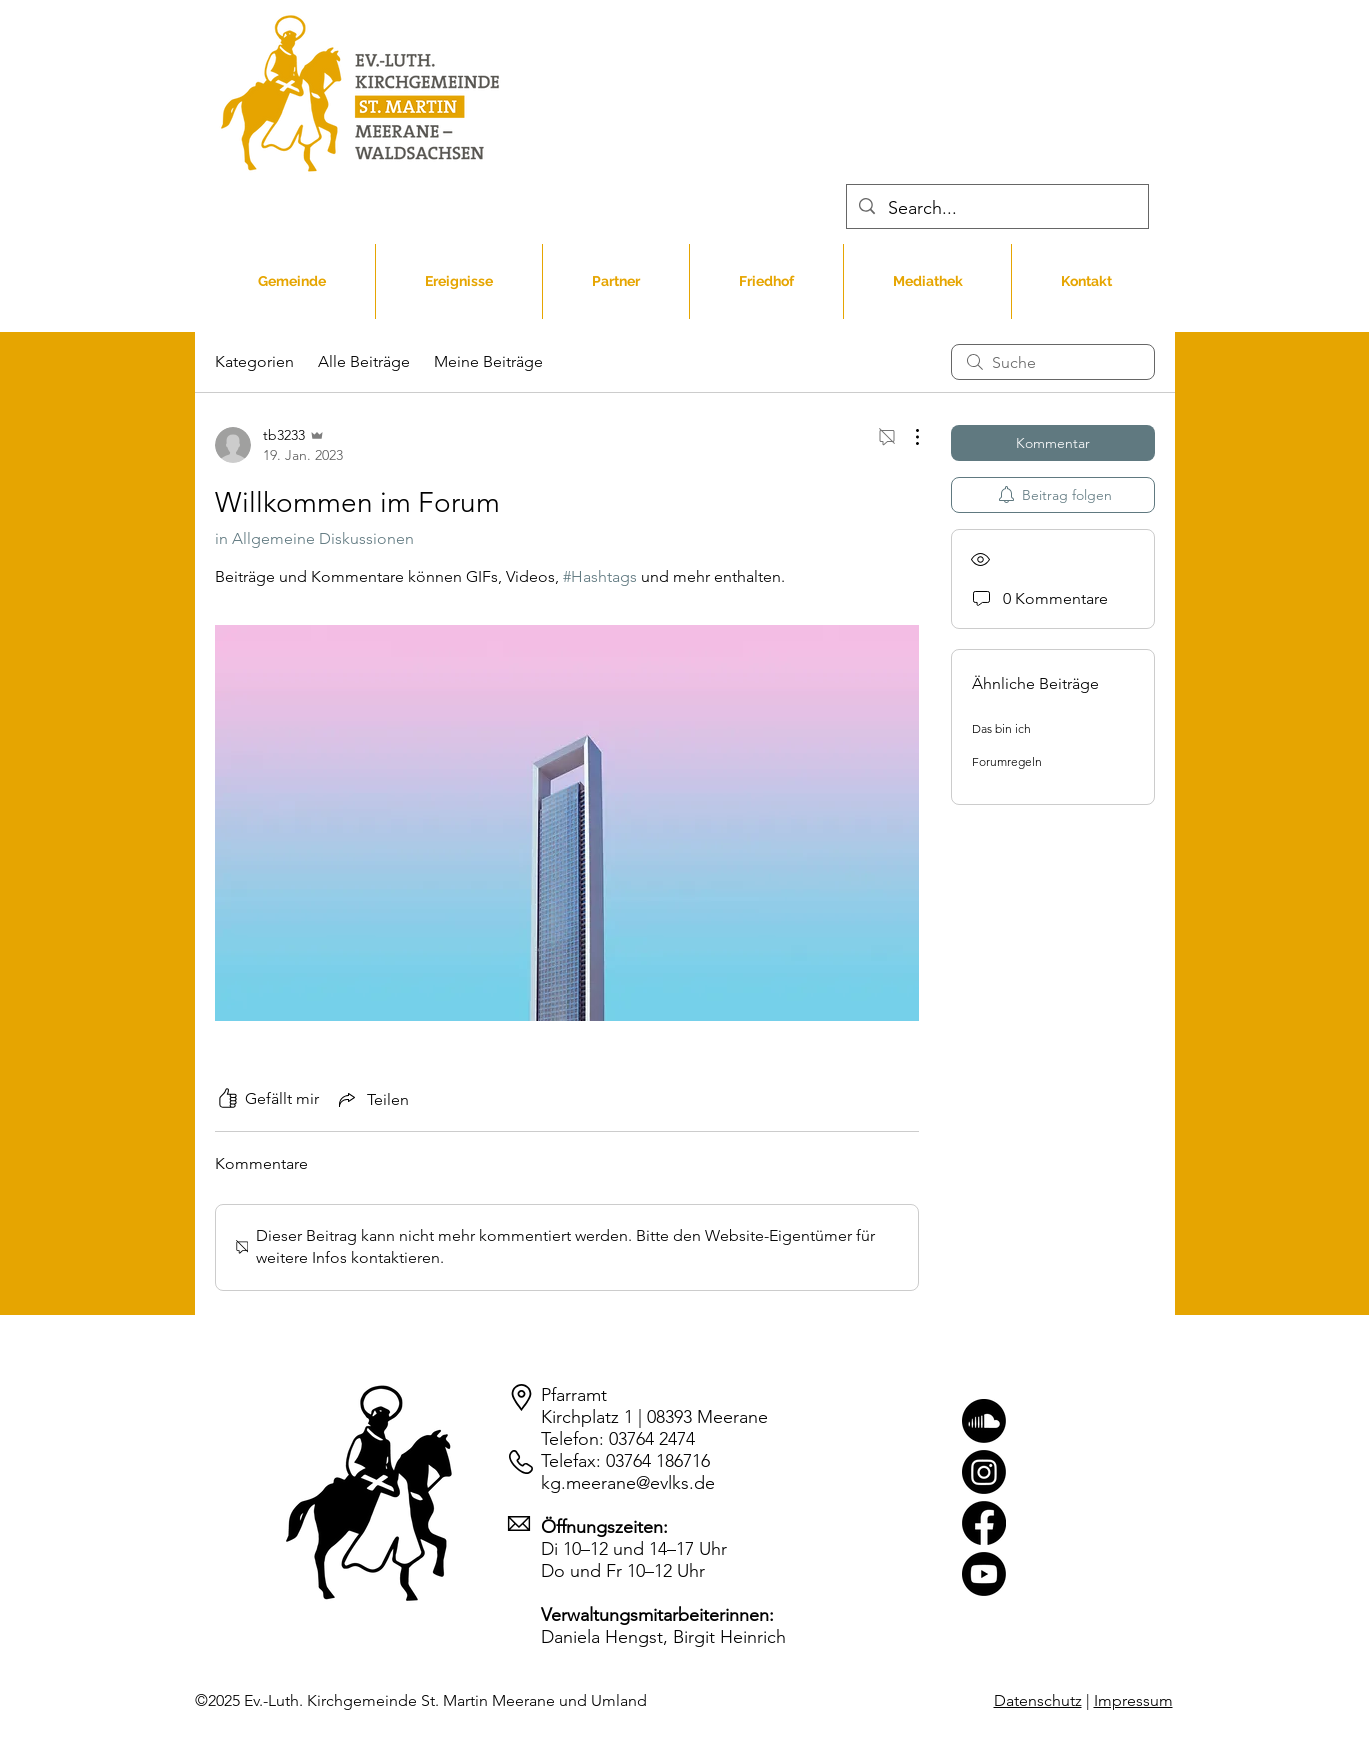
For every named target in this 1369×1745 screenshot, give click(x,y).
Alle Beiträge (364, 361)
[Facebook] (984, 1523)
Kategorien (254, 361)
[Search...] (997, 209)
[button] (459, 281)
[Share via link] (372, 1099)
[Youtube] (984, 1574)
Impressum (1133, 1700)
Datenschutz (1038, 1700)
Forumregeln (1007, 761)
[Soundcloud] (984, 1421)
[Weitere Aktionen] (907, 437)
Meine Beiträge (488, 361)
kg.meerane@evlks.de (628, 1483)
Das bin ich (1001, 728)
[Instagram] (984, 1472)
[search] (1053, 362)
